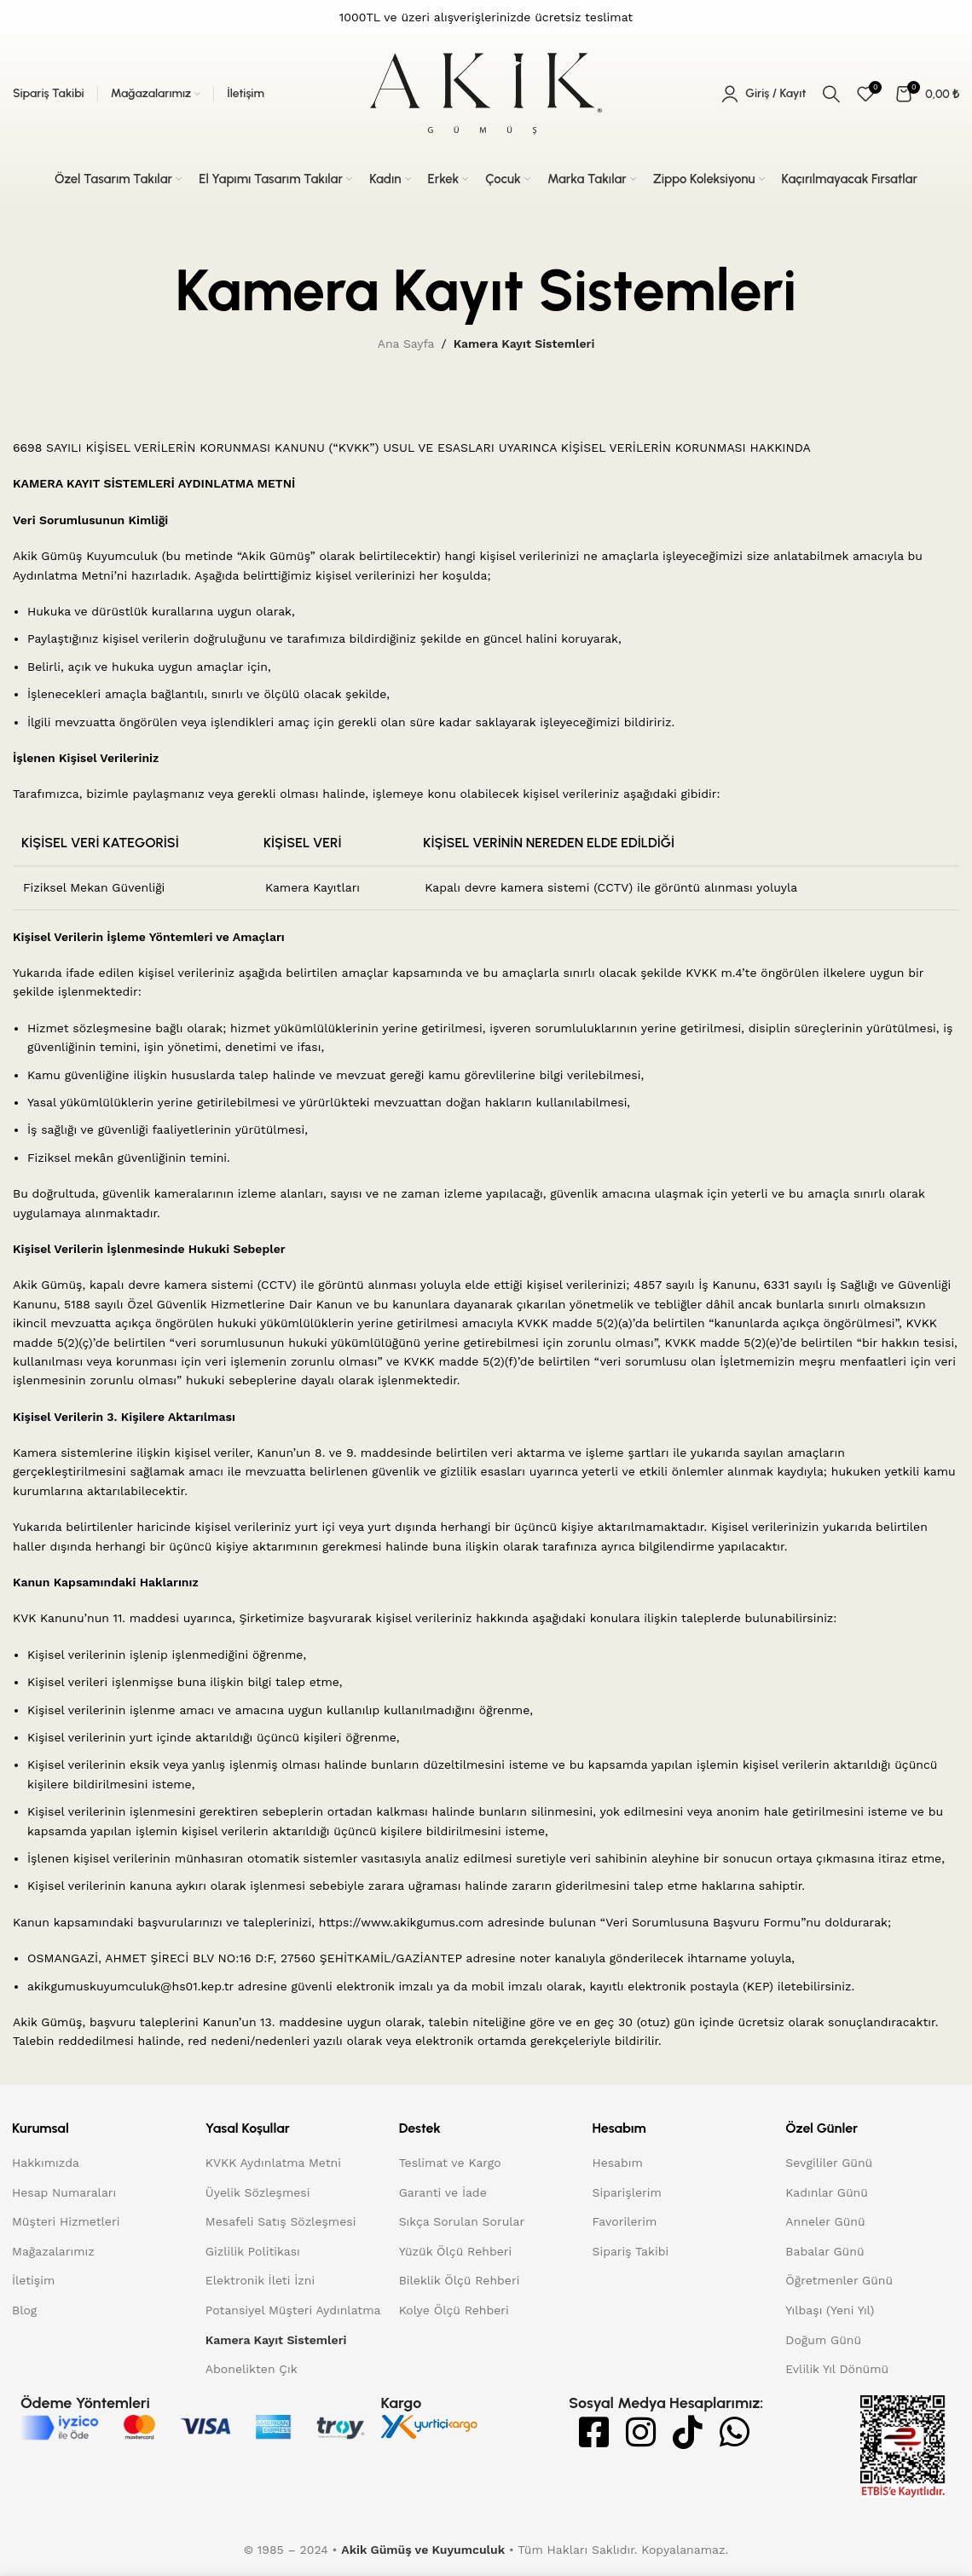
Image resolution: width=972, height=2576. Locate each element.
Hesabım (618, 2162)
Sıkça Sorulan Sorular (462, 2221)
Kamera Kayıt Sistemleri (276, 2340)
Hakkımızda (45, 2162)
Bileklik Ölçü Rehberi (459, 2280)
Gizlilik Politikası (252, 2251)
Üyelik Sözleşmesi (257, 2192)
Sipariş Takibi (631, 2251)
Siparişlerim (627, 2192)
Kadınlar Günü (826, 2192)
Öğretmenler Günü (839, 2280)
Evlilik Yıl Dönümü (836, 2369)
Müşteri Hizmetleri (65, 2221)
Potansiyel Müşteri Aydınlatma (293, 2310)
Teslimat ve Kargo (450, 2162)
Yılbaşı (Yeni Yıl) (829, 2310)
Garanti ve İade (443, 2192)
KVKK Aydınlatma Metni (273, 2162)
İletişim (33, 2280)
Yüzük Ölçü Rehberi (455, 2251)
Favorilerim (625, 2221)
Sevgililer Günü (828, 2162)
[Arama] (831, 94)
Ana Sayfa (406, 343)
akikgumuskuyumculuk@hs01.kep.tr (130, 1986)
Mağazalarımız (53, 2251)
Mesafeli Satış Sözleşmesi (280, 2221)
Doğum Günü (823, 2340)
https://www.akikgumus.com (401, 1922)
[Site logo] (486, 93)
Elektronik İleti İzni (260, 2280)
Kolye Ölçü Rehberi (454, 2310)
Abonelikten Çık (251, 2369)
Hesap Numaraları (64, 2192)
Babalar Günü (824, 2251)
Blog (24, 2310)
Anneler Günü (825, 2221)
